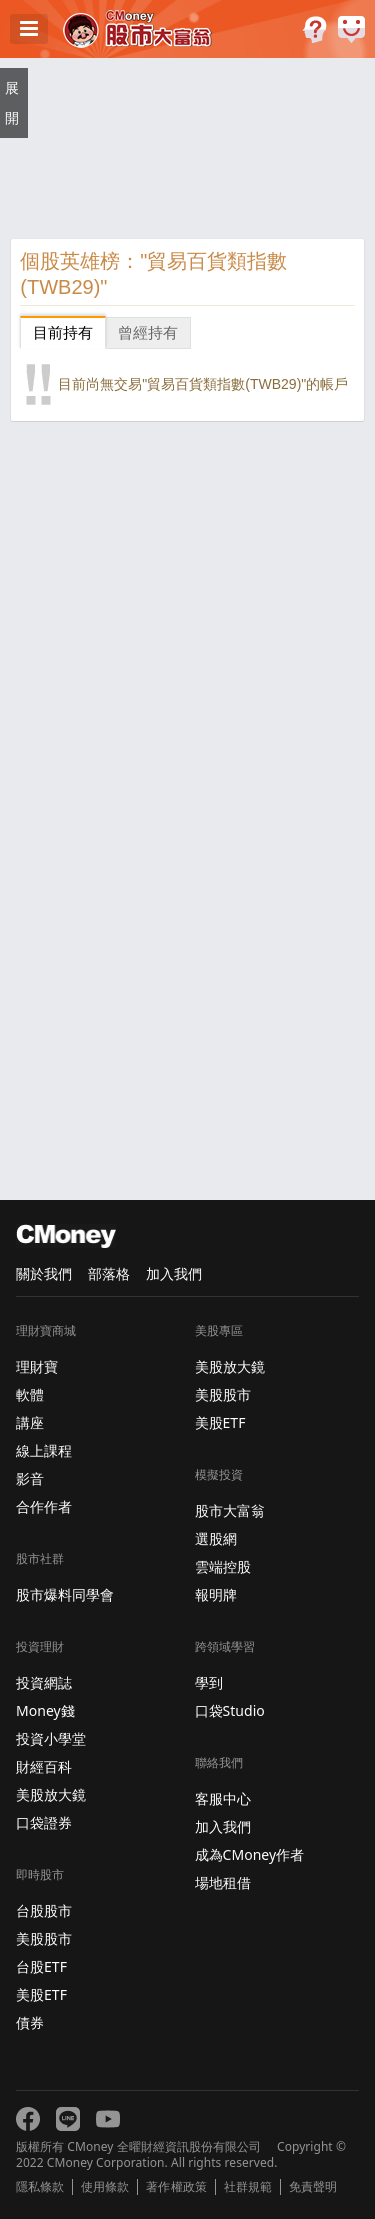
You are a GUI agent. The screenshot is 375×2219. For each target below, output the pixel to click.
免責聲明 (313, 2187)
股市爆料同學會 (65, 1594)
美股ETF (41, 1994)
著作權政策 (176, 2187)
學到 (209, 1682)
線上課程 (44, 1450)
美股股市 (44, 1938)
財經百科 (44, 1766)
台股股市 (44, 1910)
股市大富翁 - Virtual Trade (137, 29)
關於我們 (44, 1273)
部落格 (109, 1273)
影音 (30, 1478)
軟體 (30, 1394)
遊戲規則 (314, 29)
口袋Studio (230, 1710)
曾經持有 (148, 332)
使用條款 (105, 2187)
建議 (351, 29)
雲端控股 (223, 1566)
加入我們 (174, 1273)
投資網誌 (44, 1682)
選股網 (216, 1538)
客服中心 (223, 1798)
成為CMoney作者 (250, 1854)
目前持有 (63, 332)
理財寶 (37, 1366)
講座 (30, 1422)
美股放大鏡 (51, 1794)
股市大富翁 (230, 1510)
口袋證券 (44, 1822)
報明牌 (216, 1594)
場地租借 (223, 1882)
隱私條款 (40, 2187)
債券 (30, 2022)
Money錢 (45, 1710)
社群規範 (248, 2187)
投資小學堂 (51, 1738)
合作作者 (44, 1506)
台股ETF (41, 1966)
